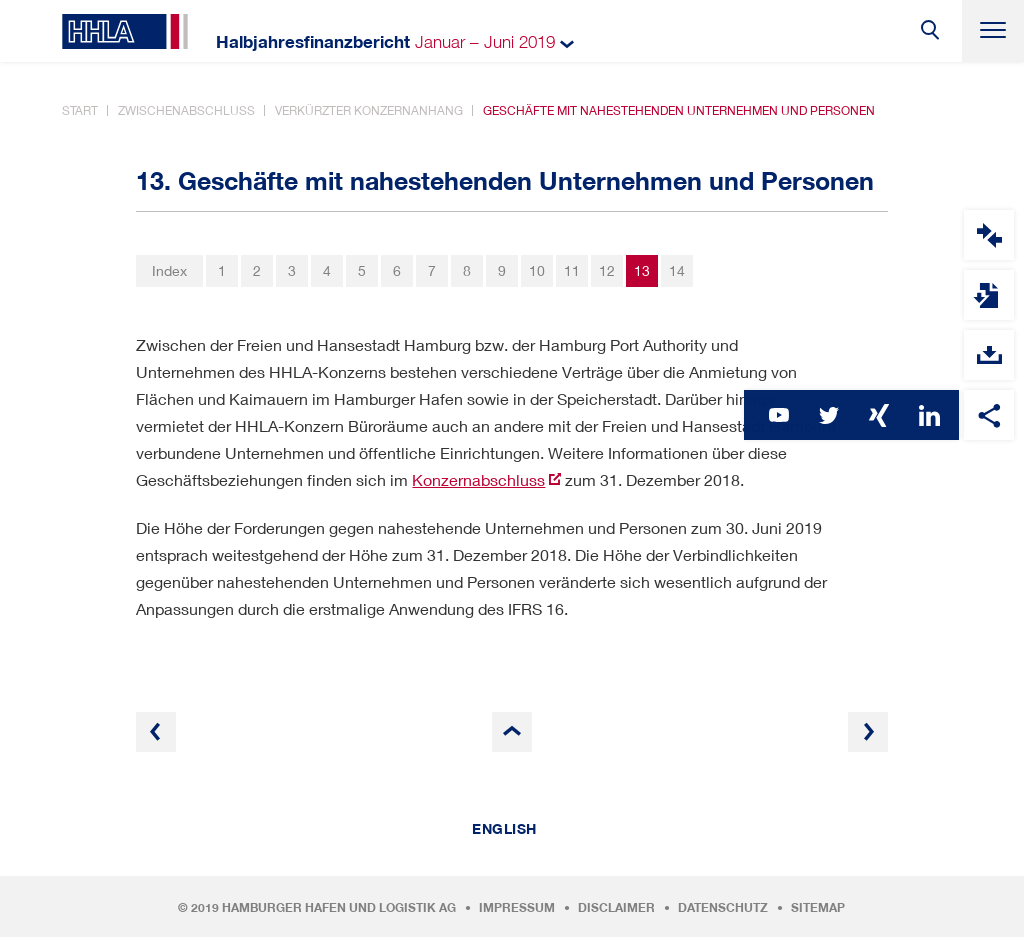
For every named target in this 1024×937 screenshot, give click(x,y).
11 (572, 270)
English (504, 829)
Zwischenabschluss (186, 110)
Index (169, 270)
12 (607, 270)
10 (537, 270)
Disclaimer (616, 908)
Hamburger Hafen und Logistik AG (339, 908)
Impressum (517, 908)
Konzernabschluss (478, 479)
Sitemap (818, 908)
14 (677, 270)
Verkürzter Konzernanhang (369, 110)
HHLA (125, 31)
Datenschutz (723, 908)
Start (80, 110)
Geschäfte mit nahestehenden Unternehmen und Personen (679, 110)
